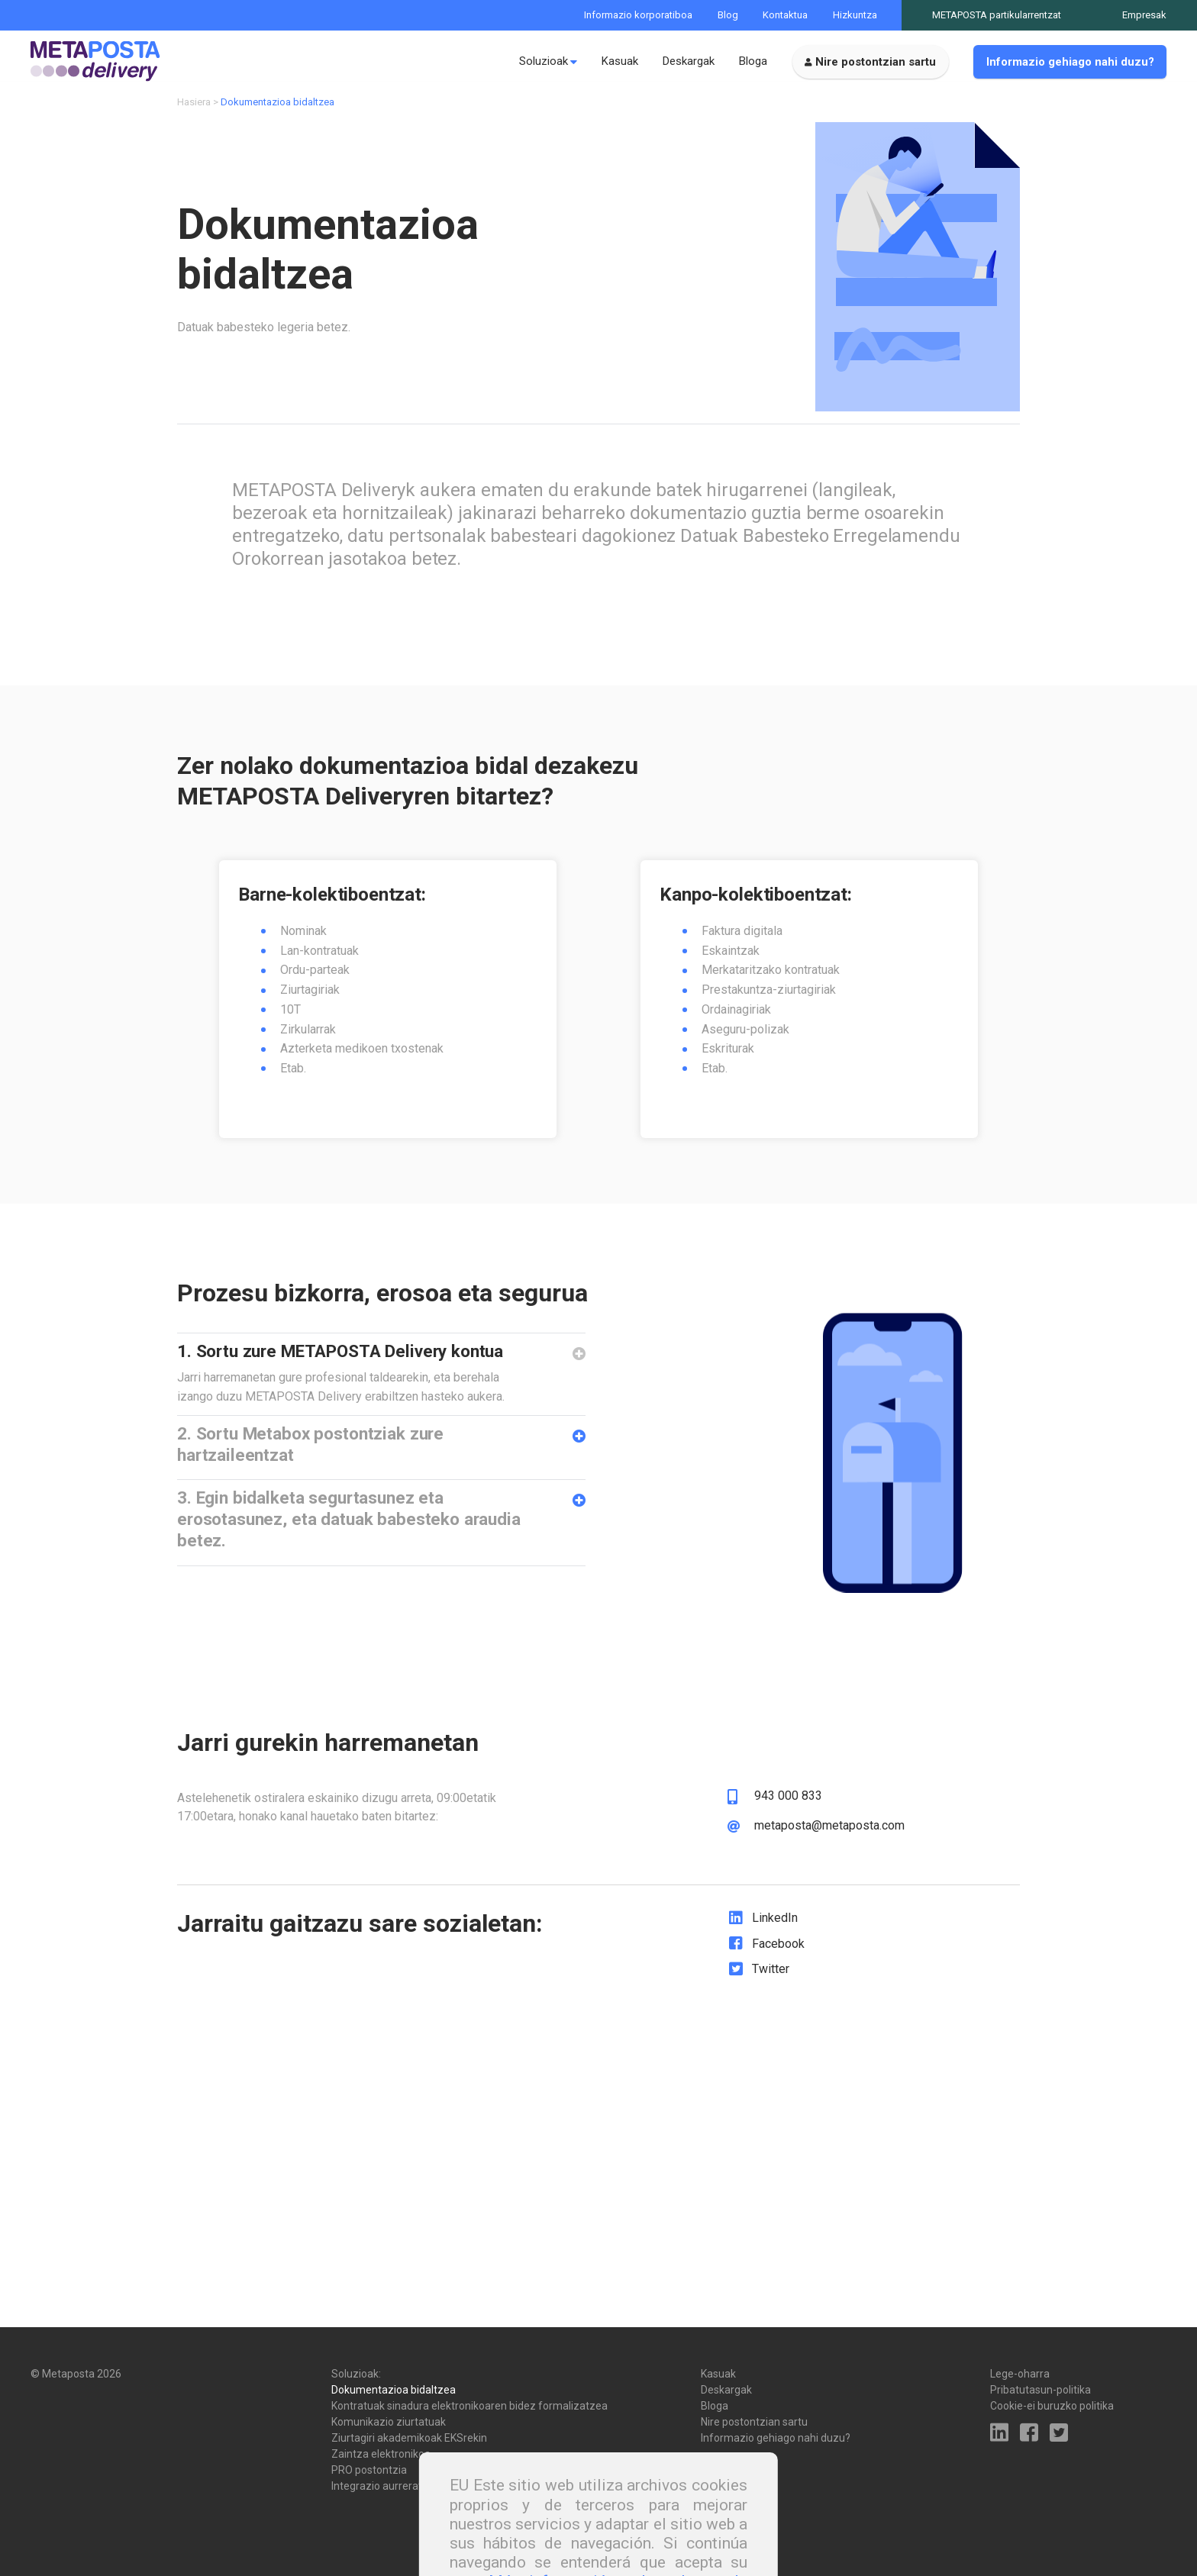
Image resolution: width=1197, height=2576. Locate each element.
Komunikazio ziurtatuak (388, 2422)
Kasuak (620, 61)
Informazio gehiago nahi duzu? (1070, 62)
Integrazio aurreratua (382, 2486)
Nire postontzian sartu (875, 62)
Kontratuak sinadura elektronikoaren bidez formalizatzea (469, 2406)
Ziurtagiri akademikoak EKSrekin (409, 2438)
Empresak (1144, 15)
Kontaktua (785, 15)
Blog (728, 15)
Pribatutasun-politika (1040, 2390)
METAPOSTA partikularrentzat (996, 15)
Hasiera (194, 112)
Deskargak (689, 61)
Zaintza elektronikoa (381, 2454)
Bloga (753, 61)
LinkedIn (775, 1962)
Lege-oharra (1020, 2374)
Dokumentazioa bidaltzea (393, 2390)
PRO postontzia (369, 2470)
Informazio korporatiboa (638, 15)
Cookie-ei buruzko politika (1052, 2406)
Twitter (770, 2013)
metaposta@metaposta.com (829, 1870)
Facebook (778, 1987)
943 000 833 (788, 1840)
